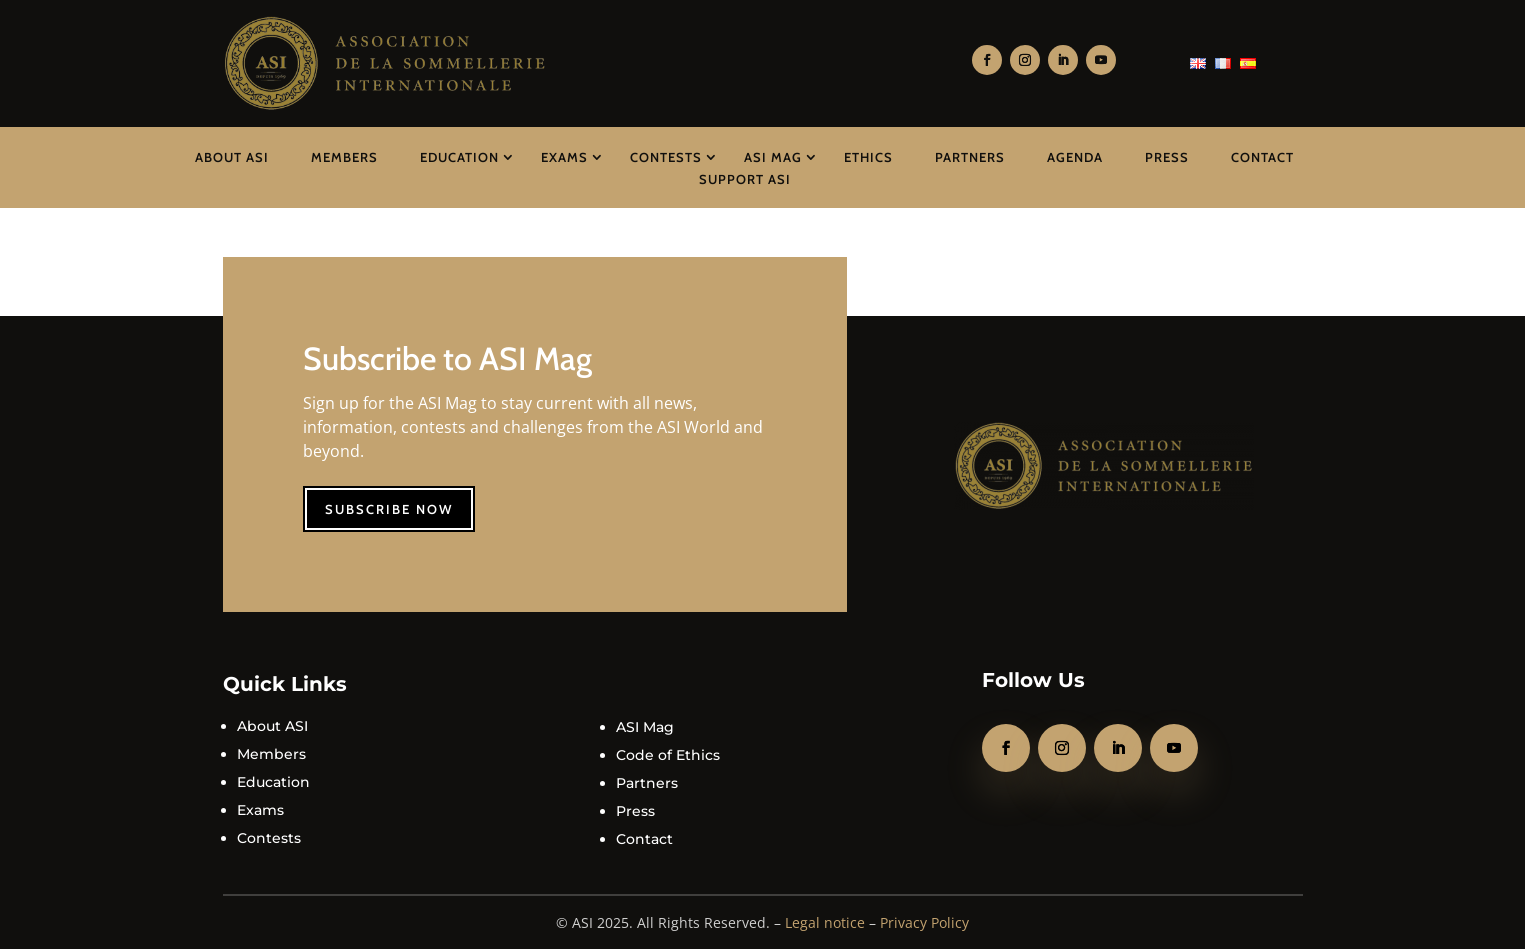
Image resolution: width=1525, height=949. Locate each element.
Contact (1262, 157)
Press (1167, 157)
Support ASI (745, 179)
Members (344, 157)
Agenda (1075, 157)
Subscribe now (389, 509)
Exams (564, 157)
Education (459, 157)
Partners (970, 157)
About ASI (232, 157)
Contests (666, 157)
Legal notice (825, 922)
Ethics (868, 157)
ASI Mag (773, 157)
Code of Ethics (668, 755)
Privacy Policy (924, 922)
